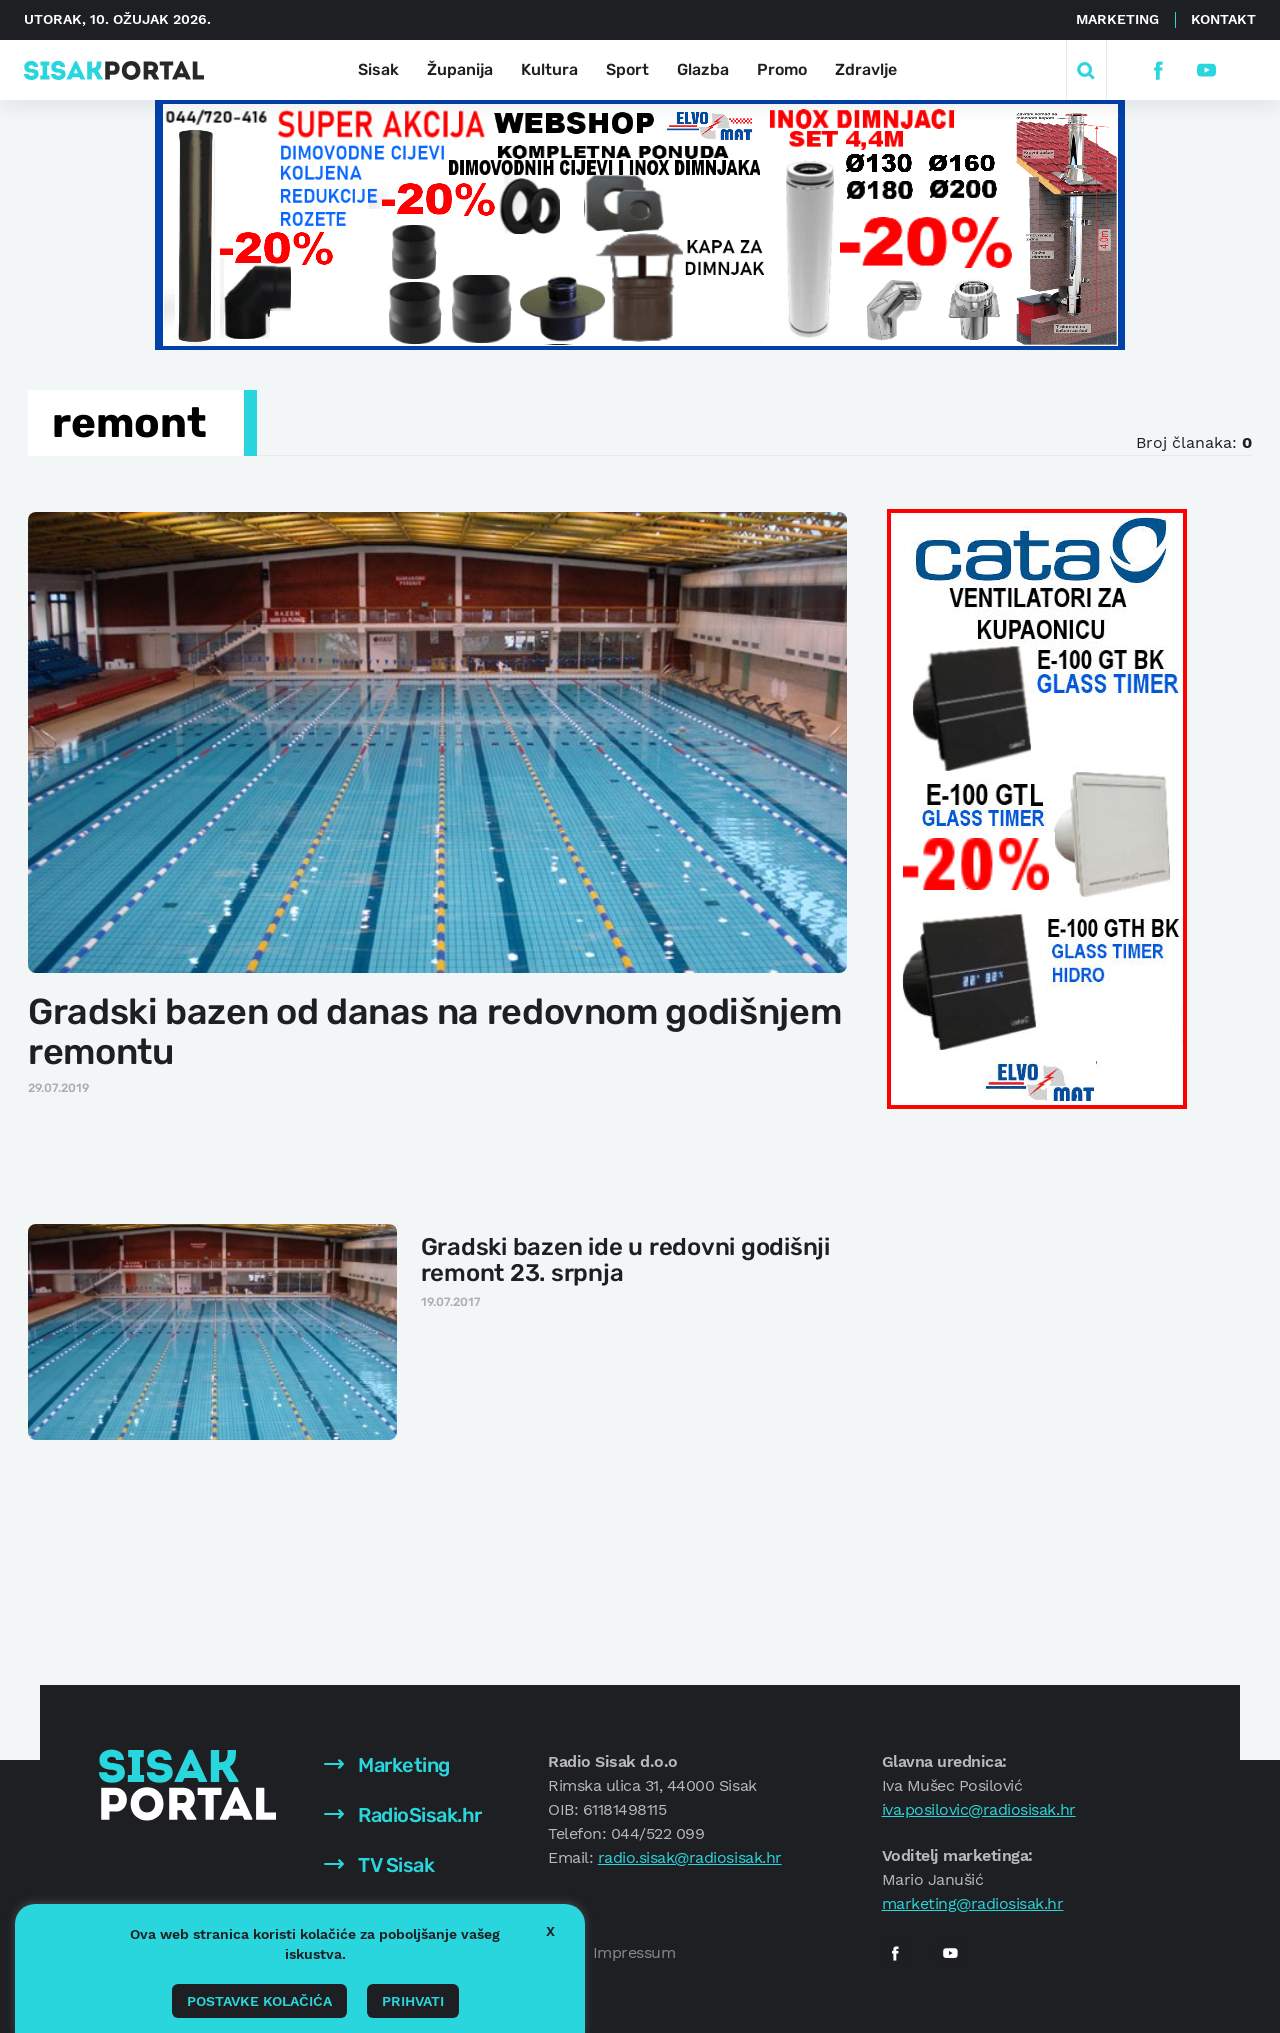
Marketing (1117, 19)
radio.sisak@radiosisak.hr (690, 1857)
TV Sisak (379, 1865)
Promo (782, 69)
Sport (627, 69)
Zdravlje (866, 69)
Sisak (378, 69)
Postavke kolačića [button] (259, 2001)
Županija (460, 69)
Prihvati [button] (413, 2001)
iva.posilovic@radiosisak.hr (979, 1809)
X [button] (550, 1931)
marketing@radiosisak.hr (973, 1903)
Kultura (549, 69)
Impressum (634, 1952)
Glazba (703, 69)
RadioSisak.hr (403, 1815)
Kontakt (1223, 19)
